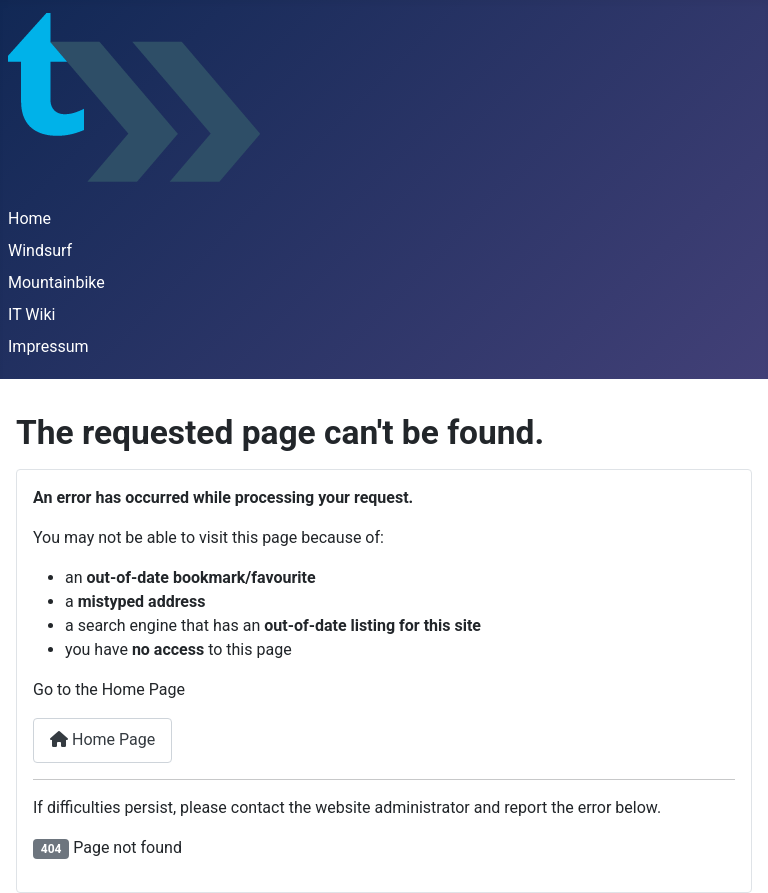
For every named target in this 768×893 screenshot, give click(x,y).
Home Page (102, 739)
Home (29, 218)
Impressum (48, 346)
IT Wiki (31, 314)
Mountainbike (56, 282)
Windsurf (40, 250)
